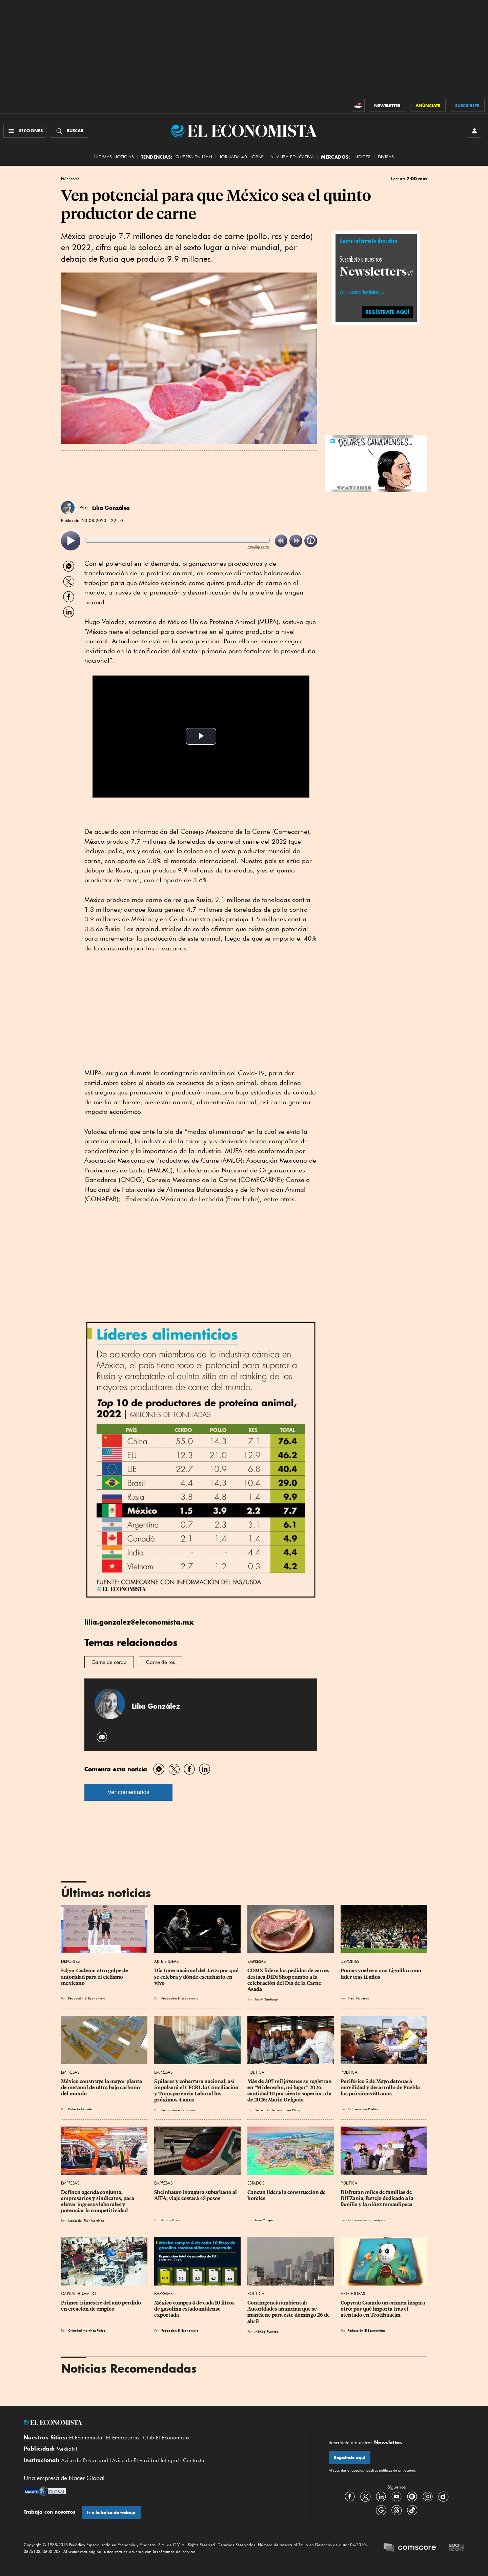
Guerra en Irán (194, 156)
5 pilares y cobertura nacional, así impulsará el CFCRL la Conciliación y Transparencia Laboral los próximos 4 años (197, 2090)
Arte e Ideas (166, 1961)
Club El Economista (166, 2438)
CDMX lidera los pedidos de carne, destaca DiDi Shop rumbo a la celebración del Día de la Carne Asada (288, 1980)
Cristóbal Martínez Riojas (86, 2330)
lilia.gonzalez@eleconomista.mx (139, 1622)
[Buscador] (69, 131)
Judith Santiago (266, 1999)
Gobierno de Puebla (363, 2109)
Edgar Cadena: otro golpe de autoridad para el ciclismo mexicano (95, 1977)
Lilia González (110, 508)
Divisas (386, 156)
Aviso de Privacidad (84, 2460)
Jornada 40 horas (241, 156)
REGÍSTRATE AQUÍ (387, 312)
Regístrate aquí (349, 2457)
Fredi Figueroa (358, 1998)
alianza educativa (292, 156)
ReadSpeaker (258, 546)
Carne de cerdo (109, 1662)
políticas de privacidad (396, 2470)
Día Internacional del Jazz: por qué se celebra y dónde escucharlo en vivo (196, 1977)
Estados (255, 2183)
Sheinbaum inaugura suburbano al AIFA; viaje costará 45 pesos (196, 2195)
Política (255, 2072)
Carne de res (160, 1662)
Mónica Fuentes (266, 2331)
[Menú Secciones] (24, 131)
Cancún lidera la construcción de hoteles (287, 2195)
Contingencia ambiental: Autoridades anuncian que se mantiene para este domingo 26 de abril (289, 2312)
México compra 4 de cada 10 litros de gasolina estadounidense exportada (195, 2309)
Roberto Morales (80, 2109)
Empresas (70, 179)
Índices (362, 156)
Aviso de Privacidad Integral (145, 2460)
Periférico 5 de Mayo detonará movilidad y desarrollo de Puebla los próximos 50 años (381, 2087)
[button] (376, 463)
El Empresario (122, 2438)
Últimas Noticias (114, 156)
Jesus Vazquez (265, 2220)
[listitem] (70, 540)
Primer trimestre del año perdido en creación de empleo (101, 2306)
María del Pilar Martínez (86, 2220)
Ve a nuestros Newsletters (360, 292)
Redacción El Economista (86, 1998)
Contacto (194, 2460)
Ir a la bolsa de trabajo (111, 2512)
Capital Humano (78, 2293)
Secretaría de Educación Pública (279, 2110)
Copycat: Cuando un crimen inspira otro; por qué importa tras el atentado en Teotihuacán (383, 2309)
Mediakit (67, 2449)
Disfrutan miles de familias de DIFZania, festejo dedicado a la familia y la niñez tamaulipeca (377, 2198)
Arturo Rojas (170, 2220)
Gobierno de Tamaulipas (366, 2220)
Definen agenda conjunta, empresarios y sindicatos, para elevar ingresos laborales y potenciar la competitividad (98, 2201)
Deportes (70, 1961)
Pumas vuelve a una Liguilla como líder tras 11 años (381, 1974)
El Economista (85, 2438)
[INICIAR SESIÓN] (474, 131)
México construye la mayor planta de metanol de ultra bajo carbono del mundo (102, 2087)
